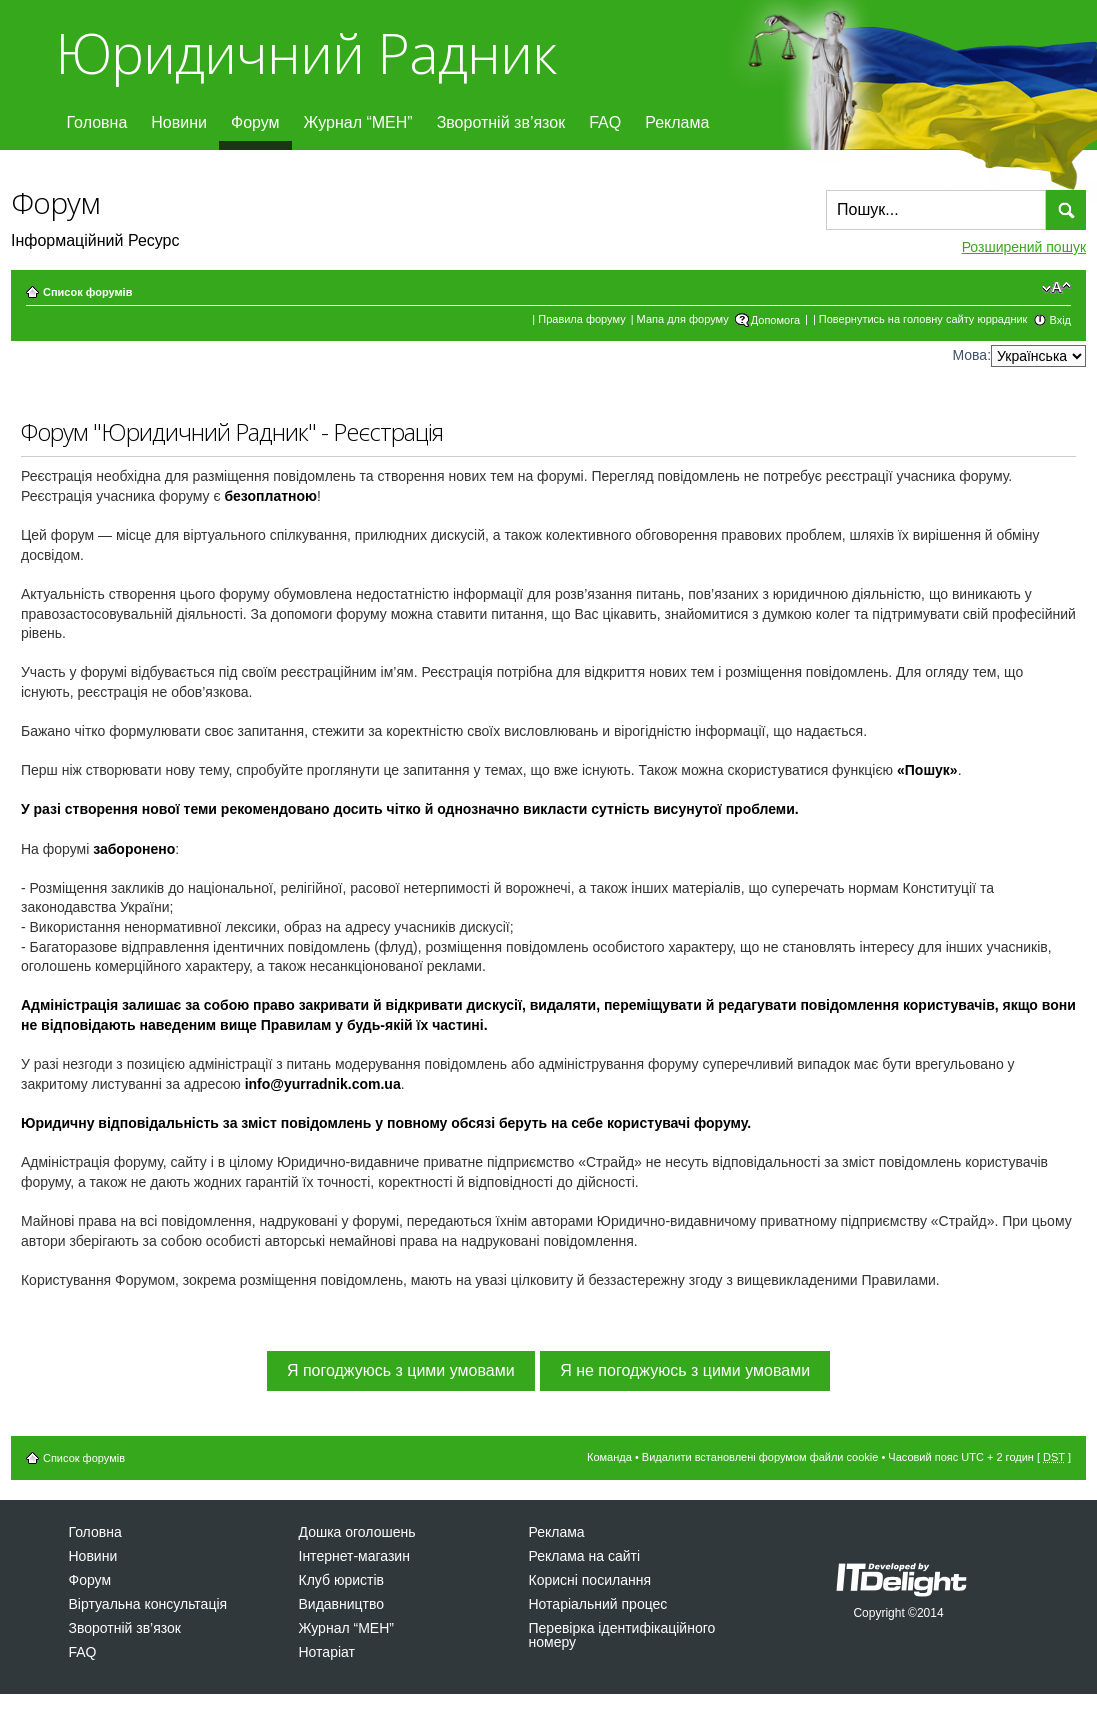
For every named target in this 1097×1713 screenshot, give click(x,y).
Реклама (677, 122)
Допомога (775, 320)
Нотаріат (327, 1652)
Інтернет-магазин (354, 1556)
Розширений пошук (1024, 247)
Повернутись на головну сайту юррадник (923, 319)
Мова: (971, 355)
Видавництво (342, 1604)
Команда (609, 1457)
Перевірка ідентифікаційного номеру (622, 1635)
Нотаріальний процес (598, 1604)
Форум (255, 122)
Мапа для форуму (683, 319)
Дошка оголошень (357, 1532)
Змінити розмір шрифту (1056, 288)
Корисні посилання (590, 1580)
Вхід (1060, 320)
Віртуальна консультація (148, 1604)
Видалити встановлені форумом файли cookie (760, 1457)
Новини (179, 122)
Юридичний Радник (305, 52)
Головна (97, 122)
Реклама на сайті (585, 1556)
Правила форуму (581, 319)
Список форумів (87, 292)
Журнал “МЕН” (358, 122)
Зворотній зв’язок (501, 122)
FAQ (605, 122)
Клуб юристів (341, 1580)
